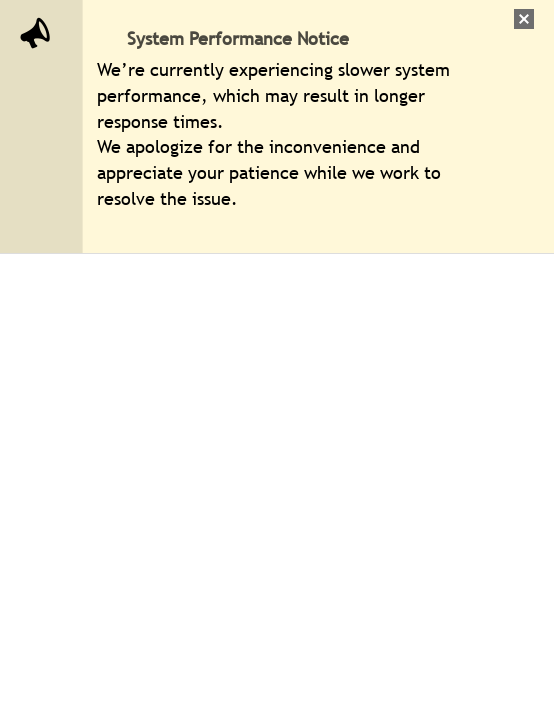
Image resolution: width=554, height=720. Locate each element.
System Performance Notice (238, 38)
